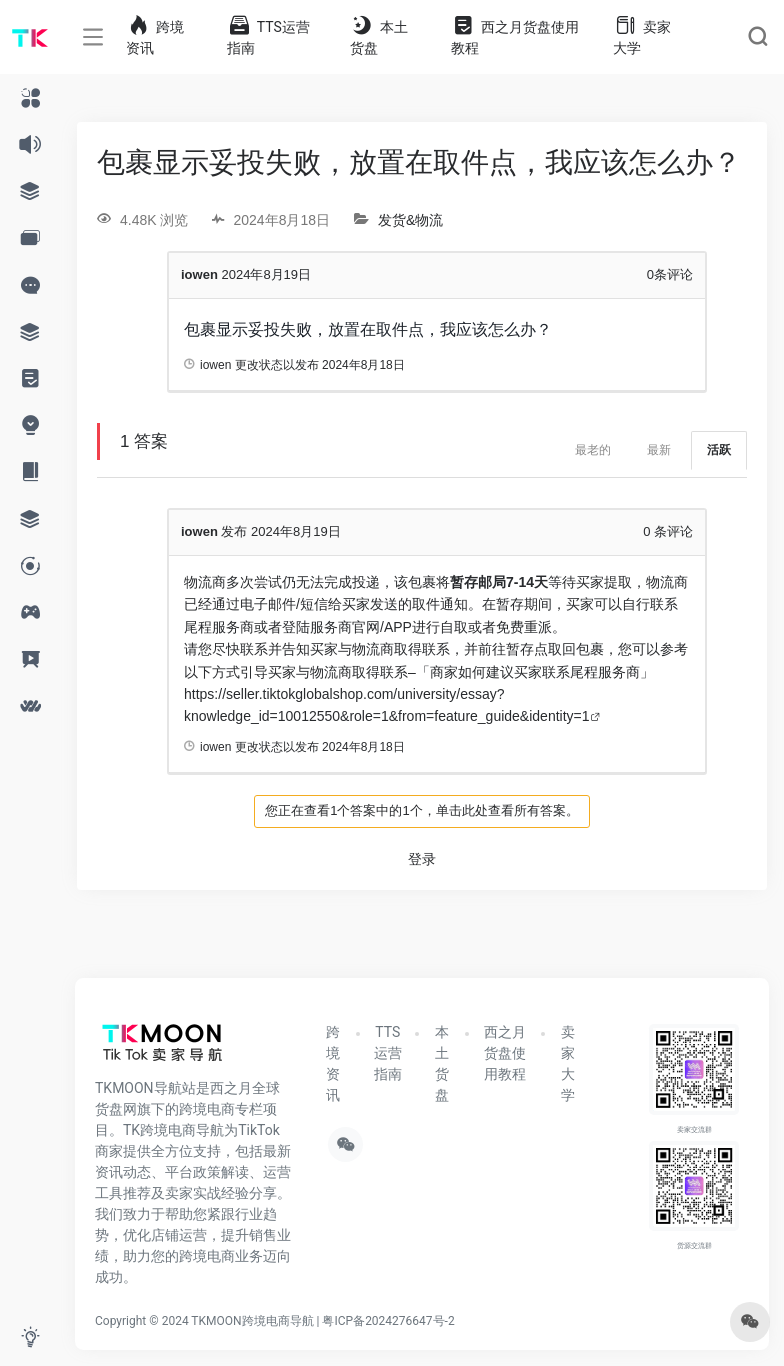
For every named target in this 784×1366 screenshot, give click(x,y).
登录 (422, 859)
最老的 (593, 450)
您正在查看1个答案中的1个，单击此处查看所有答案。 (421, 810)
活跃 (719, 450)
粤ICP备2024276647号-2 (388, 1321)
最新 (659, 450)
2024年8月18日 (363, 365)
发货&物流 (410, 220)
